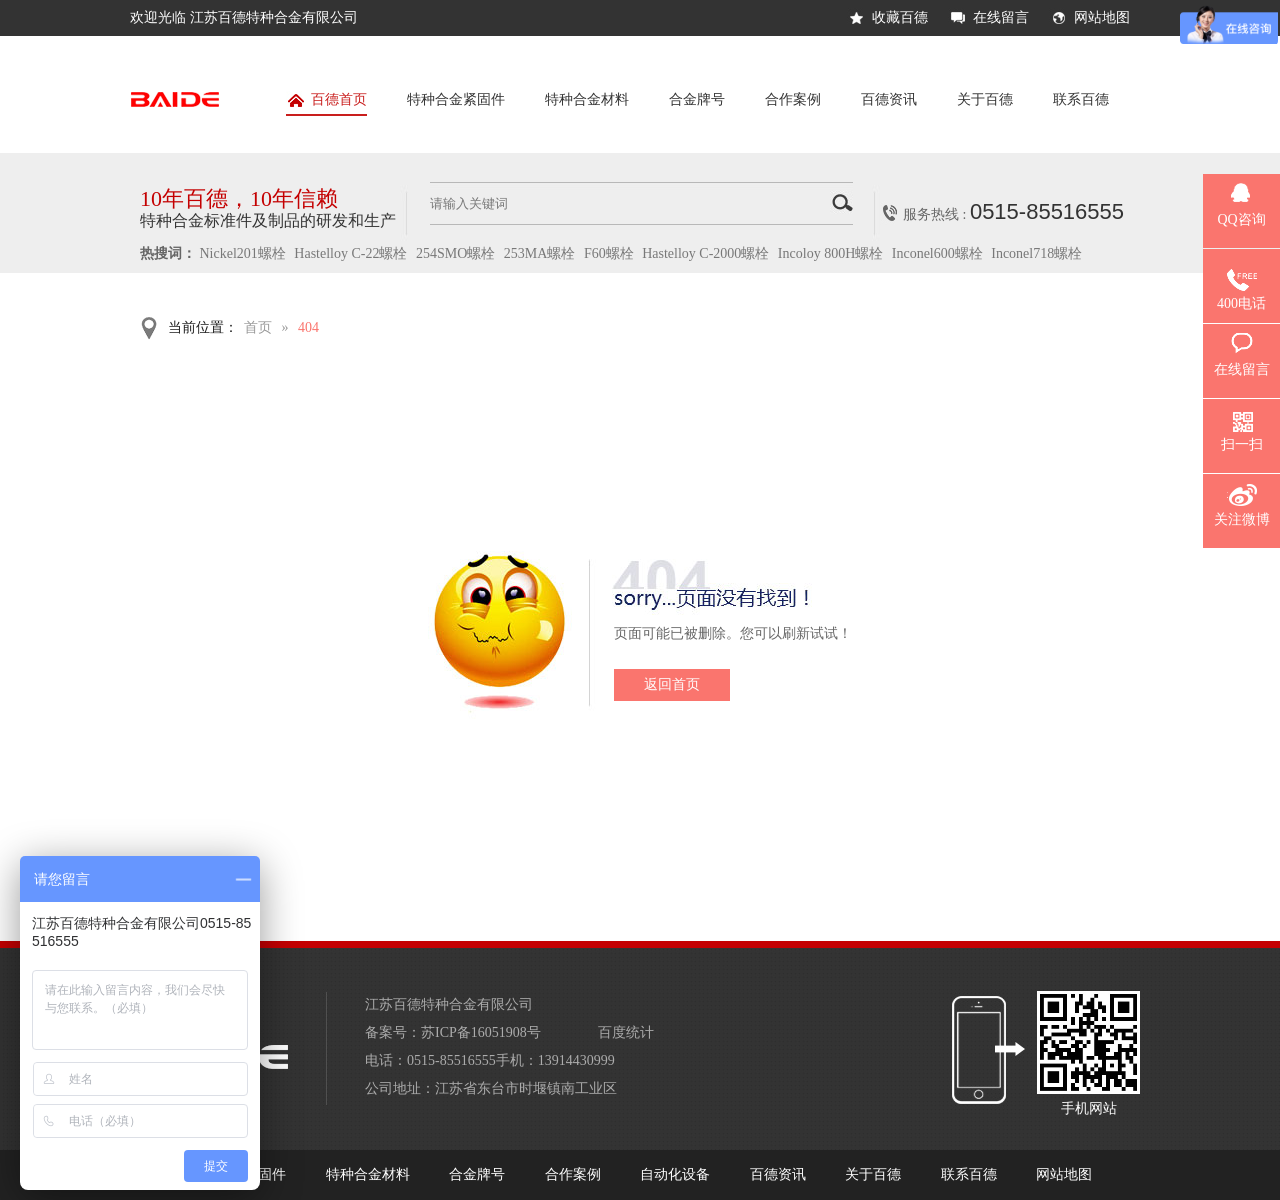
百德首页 (326, 103)
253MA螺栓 (540, 253)
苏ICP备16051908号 (481, 1032)
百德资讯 (889, 99)
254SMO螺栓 (455, 253)
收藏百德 (900, 17)
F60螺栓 (609, 253)
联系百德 (1081, 99)
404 (308, 327)
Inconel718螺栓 (1036, 253)
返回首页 (672, 684)
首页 (258, 327)
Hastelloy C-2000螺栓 (705, 253)
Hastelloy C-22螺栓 (350, 253)
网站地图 (1102, 17)
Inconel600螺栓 (937, 253)
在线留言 (1001, 17)
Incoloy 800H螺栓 (830, 253)
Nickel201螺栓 (243, 253)
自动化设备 (675, 1174)
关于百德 (985, 99)
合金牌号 (697, 99)
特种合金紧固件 (456, 99)
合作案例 (793, 99)
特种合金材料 (587, 99)
